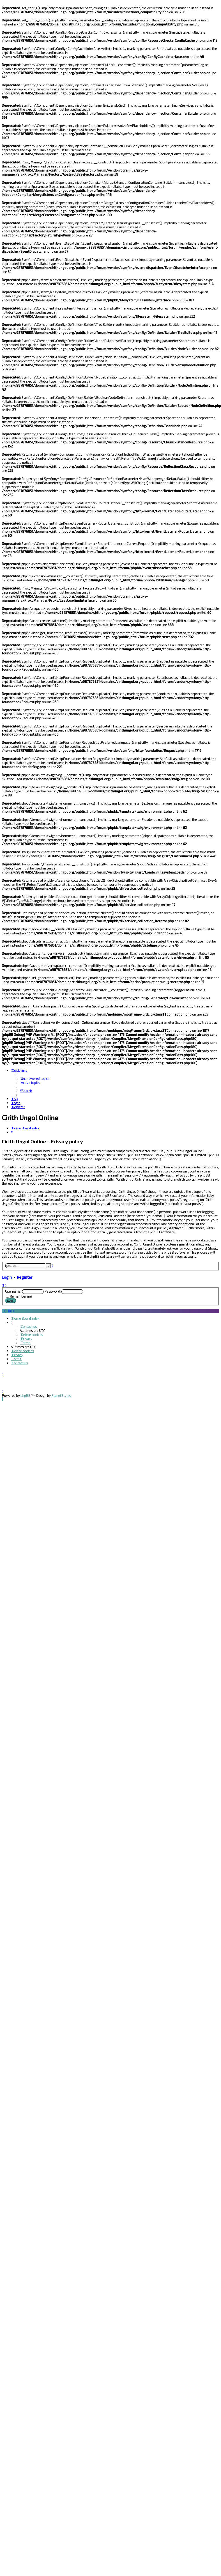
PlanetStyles (61, 1395)
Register (24, 1277)
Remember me (21, 1296)
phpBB (25, 1395)
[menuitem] (35, 1078)
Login (7, 1277)
